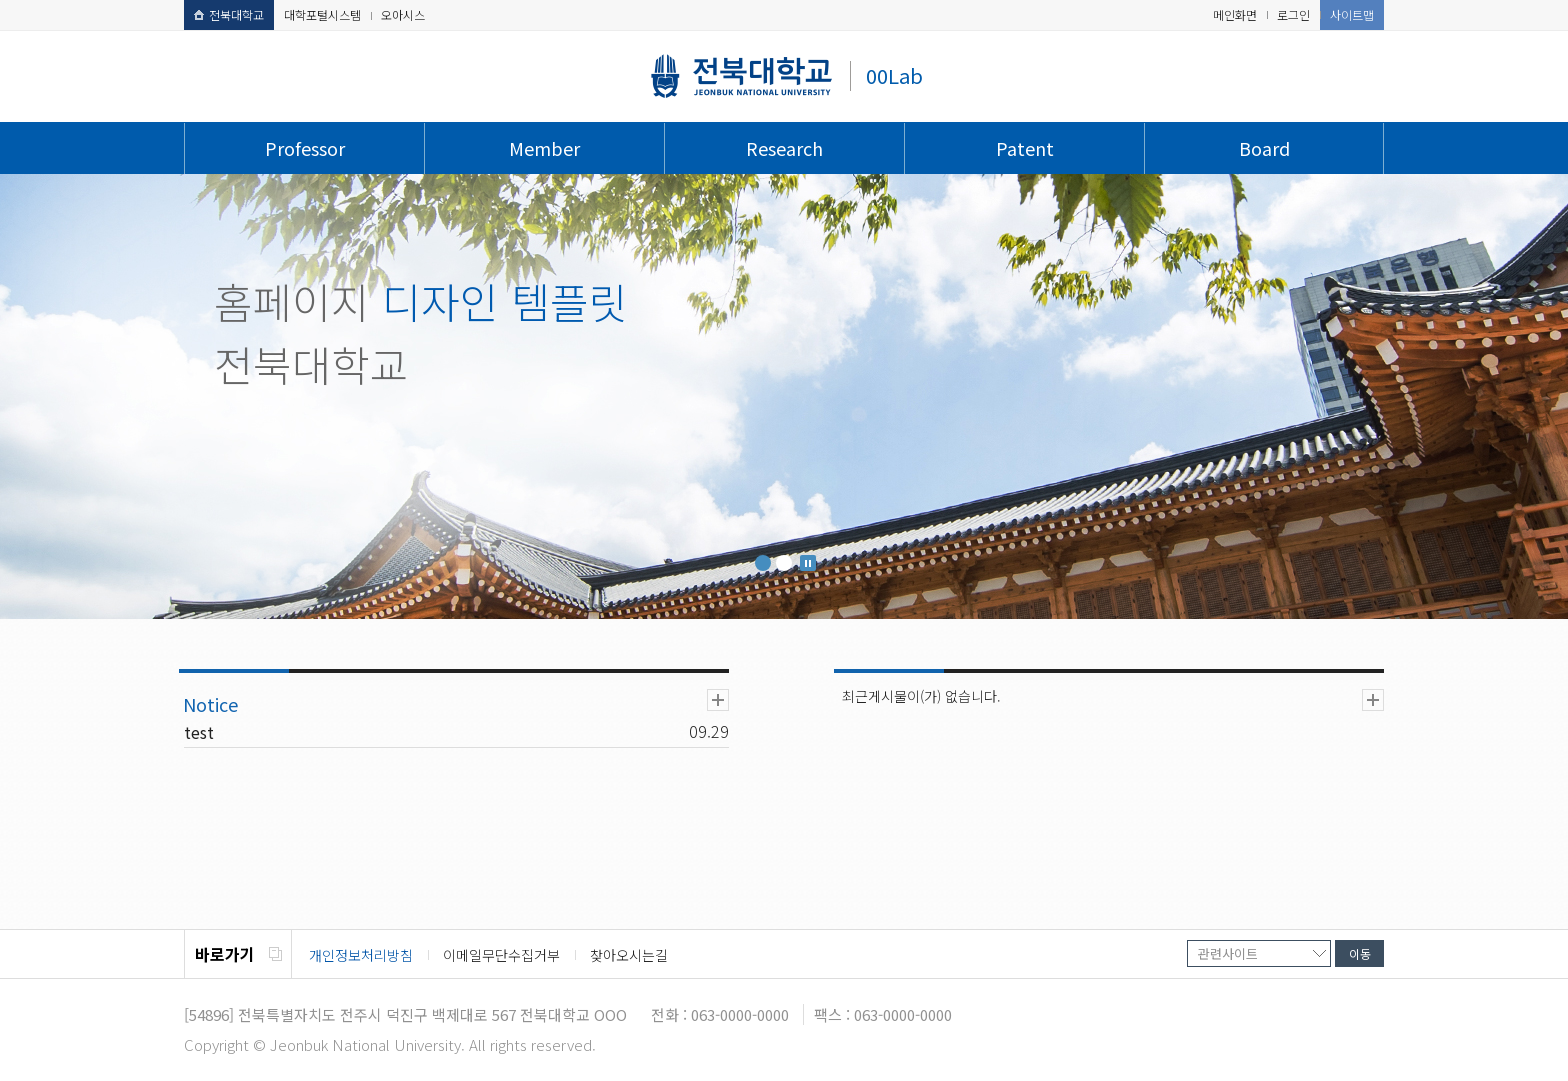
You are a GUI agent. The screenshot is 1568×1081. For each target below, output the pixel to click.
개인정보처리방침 (361, 955)
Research (784, 148)
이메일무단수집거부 (501, 955)
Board (1264, 148)
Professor (305, 148)
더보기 (718, 700)
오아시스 (403, 14)
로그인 (1293, 14)
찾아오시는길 (629, 955)
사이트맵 (1352, 14)
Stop (808, 563)
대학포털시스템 (322, 14)
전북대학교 (229, 14)
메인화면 (1235, 14)
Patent (1025, 148)
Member (544, 148)
